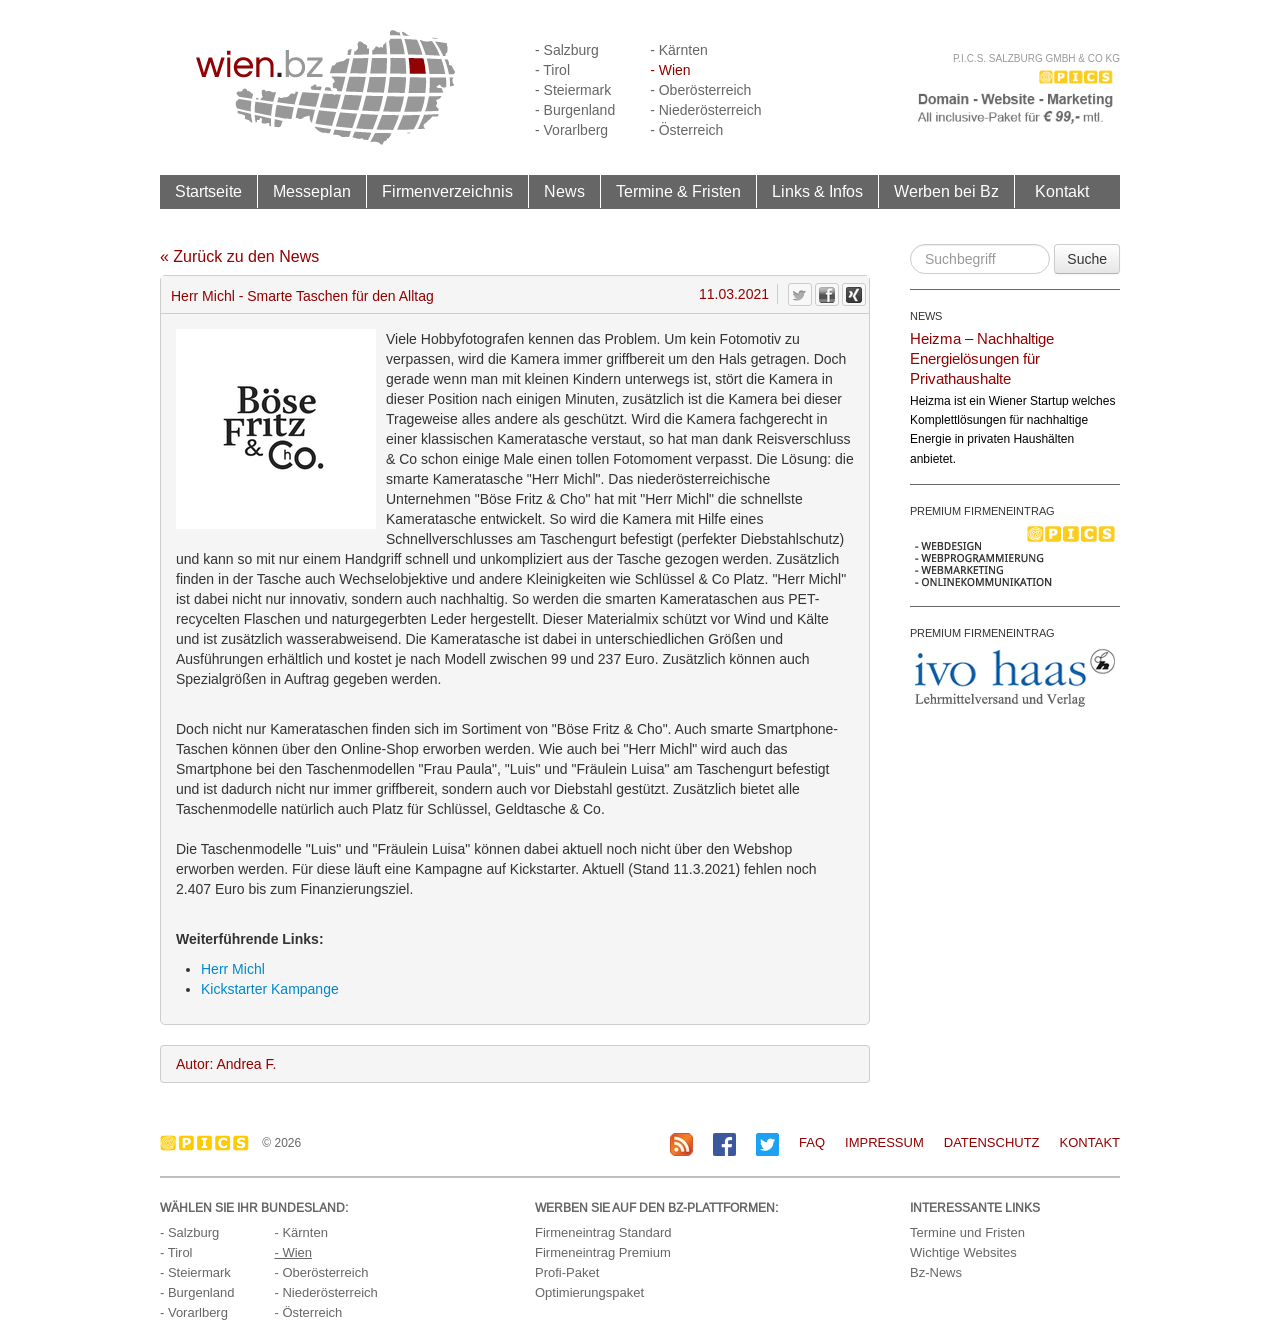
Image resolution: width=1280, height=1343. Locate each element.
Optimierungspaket (589, 1292)
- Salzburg (567, 50)
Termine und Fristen (967, 1232)
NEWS (926, 316)
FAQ (812, 1142)
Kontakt (1062, 191)
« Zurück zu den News (239, 256)
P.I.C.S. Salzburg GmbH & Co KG (1036, 58)
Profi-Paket (567, 1272)
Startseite (208, 191)
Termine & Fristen (678, 191)
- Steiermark (573, 90)
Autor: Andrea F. (226, 1064)
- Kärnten (679, 50)
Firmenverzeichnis (447, 191)
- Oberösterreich (700, 90)
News (564, 191)
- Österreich (686, 130)
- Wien (670, 70)
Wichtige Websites (963, 1252)
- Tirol (552, 70)
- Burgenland (575, 110)
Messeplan (312, 191)
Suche (1087, 259)
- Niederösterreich (705, 110)
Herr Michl (233, 969)
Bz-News (936, 1272)
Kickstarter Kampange (270, 989)
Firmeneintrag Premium (603, 1252)
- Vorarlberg (571, 130)
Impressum (884, 1142)
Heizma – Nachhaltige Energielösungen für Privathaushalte (982, 358)
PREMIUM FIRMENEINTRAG (982, 511)
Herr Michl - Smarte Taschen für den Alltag (302, 296)
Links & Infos (817, 191)
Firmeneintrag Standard (603, 1232)
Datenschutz (992, 1142)
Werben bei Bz (946, 191)
